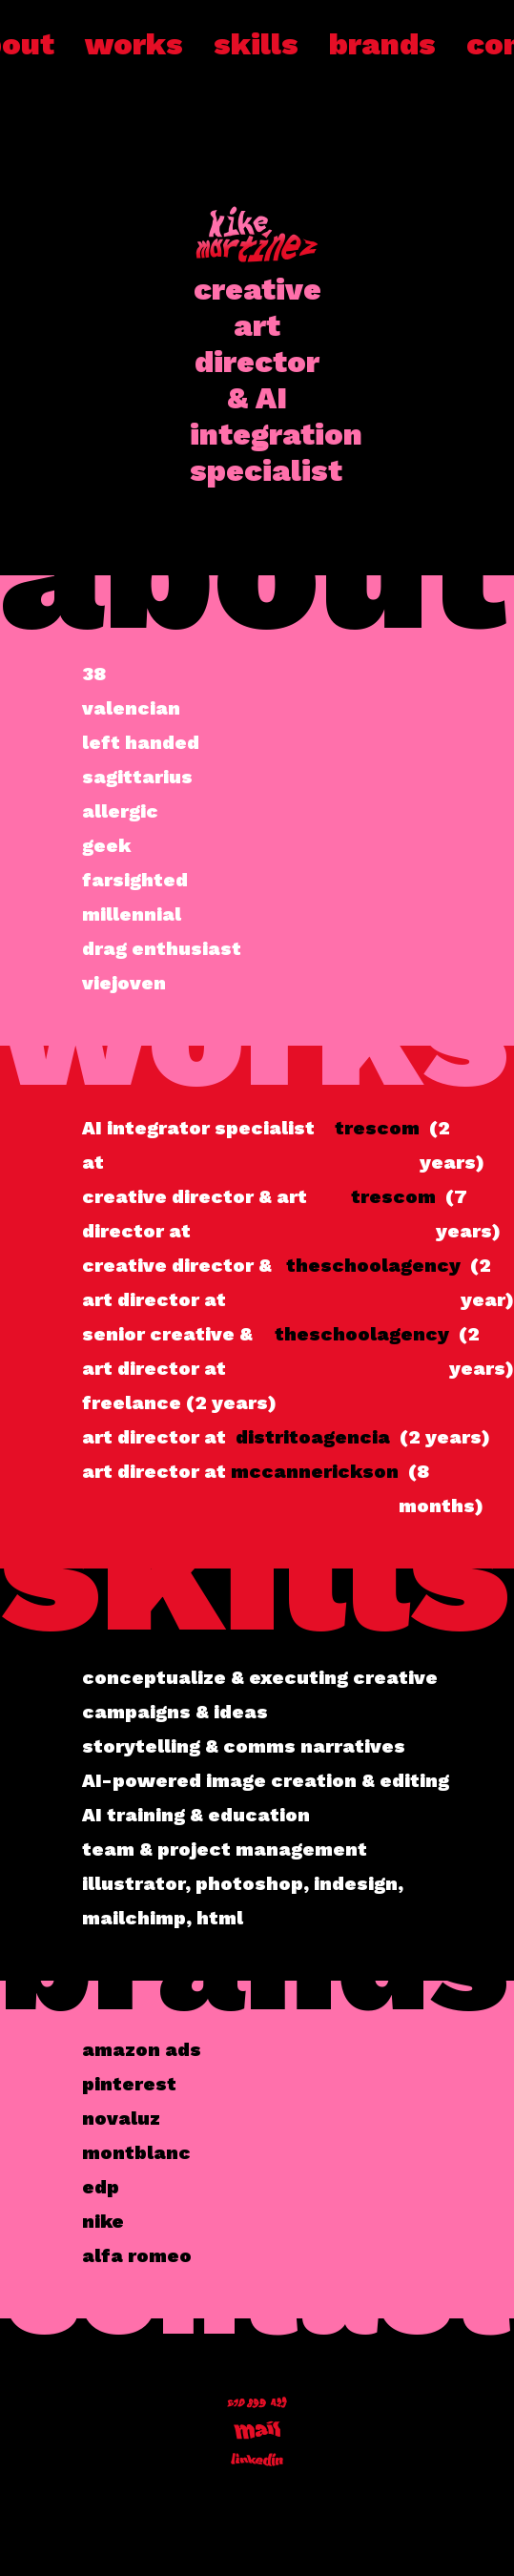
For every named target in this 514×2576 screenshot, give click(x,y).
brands (382, 44)
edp (100, 2186)
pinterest (129, 2083)
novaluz (121, 2118)
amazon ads (141, 2049)
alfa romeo (137, 2255)
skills (256, 44)
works (134, 44)
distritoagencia (313, 1436)
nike (103, 2221)
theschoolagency (373, 1265)
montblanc (136, 2152)
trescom (377, 1127)
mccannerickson (315, 1471)
